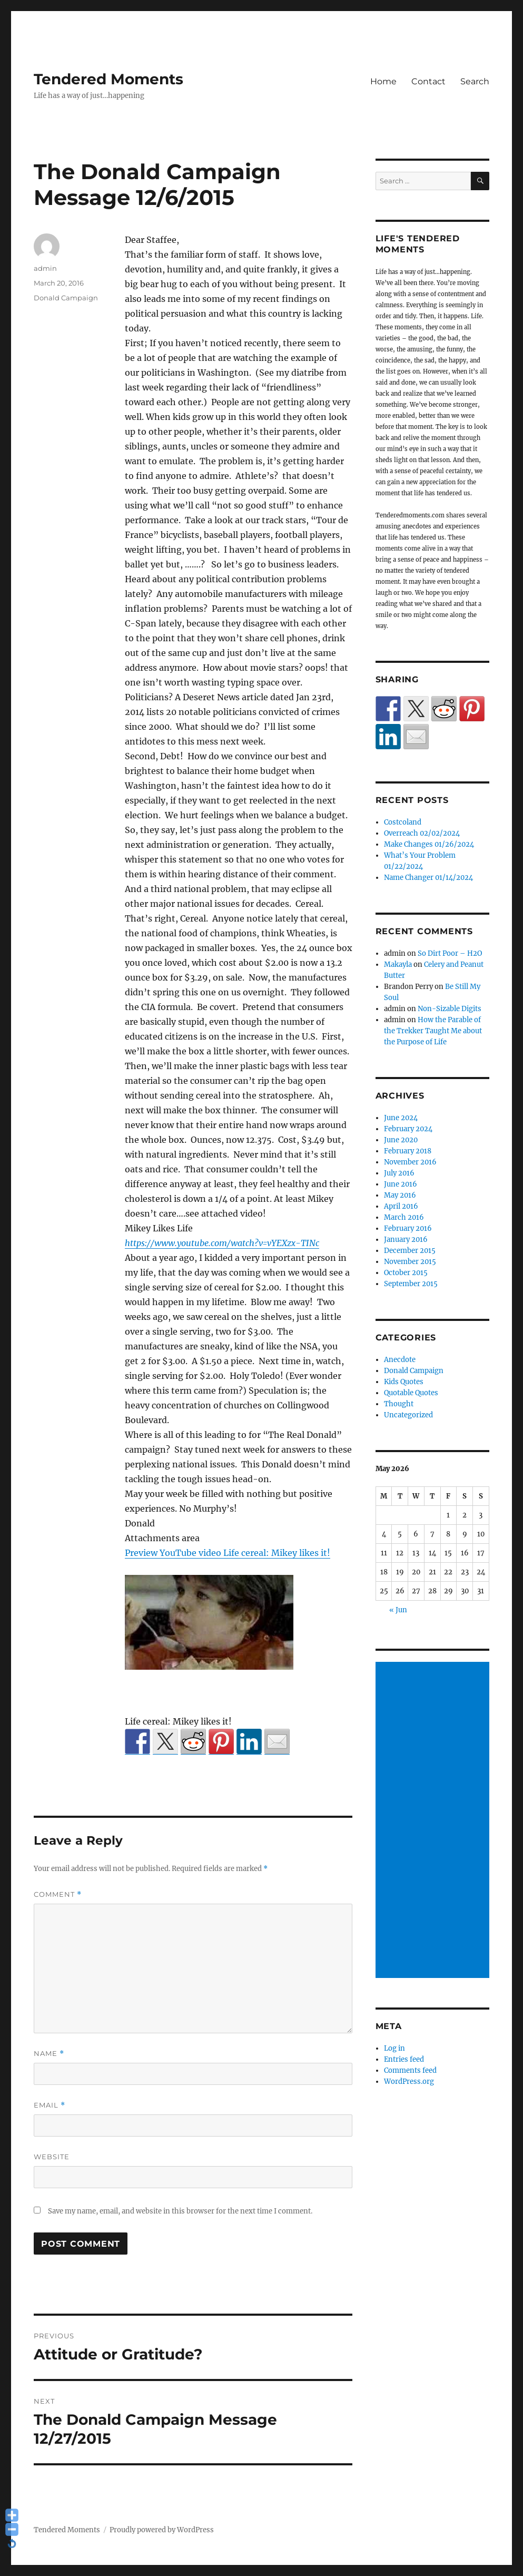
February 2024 (408, 1128)
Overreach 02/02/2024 (422, 833)
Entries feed (404, 2059)
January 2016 (406, 1239)
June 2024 (401, 1117)
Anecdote (400, 1359)
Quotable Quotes (411, 1392)
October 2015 (406, 1272)
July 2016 (399, 1173)
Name (49, 2053)
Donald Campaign (66, 297)
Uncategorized (408, 1415)
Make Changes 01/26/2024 (429, 844)
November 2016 (410, 1162)
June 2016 (400, 1184)
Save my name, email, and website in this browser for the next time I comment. (180, 2211)
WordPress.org (409, 2081)
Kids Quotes (403, 1381)
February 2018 (407, 1151)
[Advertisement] (434, 1820)
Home (383, 81)
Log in (394, 2048)
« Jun (398, 1609)
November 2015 (410, 1261)
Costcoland (402, 822)
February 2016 (408, 1228)
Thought (398, 1403)
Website (52, 2156)
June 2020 (401, 1139)
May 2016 (400, 1195)
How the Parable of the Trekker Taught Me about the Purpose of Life (433, 1030)
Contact (428, 81)
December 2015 (410, 1250)
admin (45, 268)
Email (49, 2105)
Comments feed (410, 2070)
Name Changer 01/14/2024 (428, 877)
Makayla (398, 964)
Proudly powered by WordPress (162, 2529)
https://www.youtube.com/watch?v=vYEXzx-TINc (222, 1243)
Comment (58, 1894)
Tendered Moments (108, 79)
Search (474, 81)
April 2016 (401, 1206)
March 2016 (404, 1217)
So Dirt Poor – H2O (450, 953)
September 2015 (411, 1283)
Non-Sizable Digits (449, 1008)
